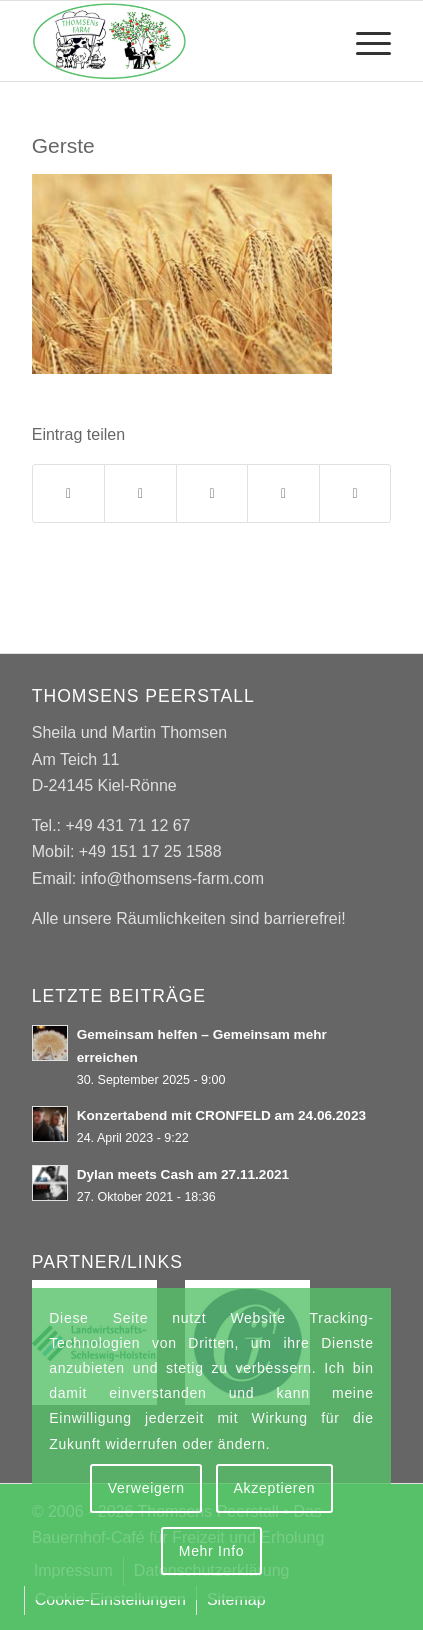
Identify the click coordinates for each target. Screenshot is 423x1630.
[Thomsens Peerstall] (176, 41)
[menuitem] (363, 41)
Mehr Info (211, 1551)
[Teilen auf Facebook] (69, 493)
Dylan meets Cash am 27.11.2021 (183, 1174)
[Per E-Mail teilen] (355, 493)
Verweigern (146, 1488)
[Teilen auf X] (140, 493)
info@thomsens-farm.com (172, 878)
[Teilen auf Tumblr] (283, 493)
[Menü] (363, 41)
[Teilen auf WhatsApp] (212, 493)
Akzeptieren (275, 1488)
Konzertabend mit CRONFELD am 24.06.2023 (221, 1115)
